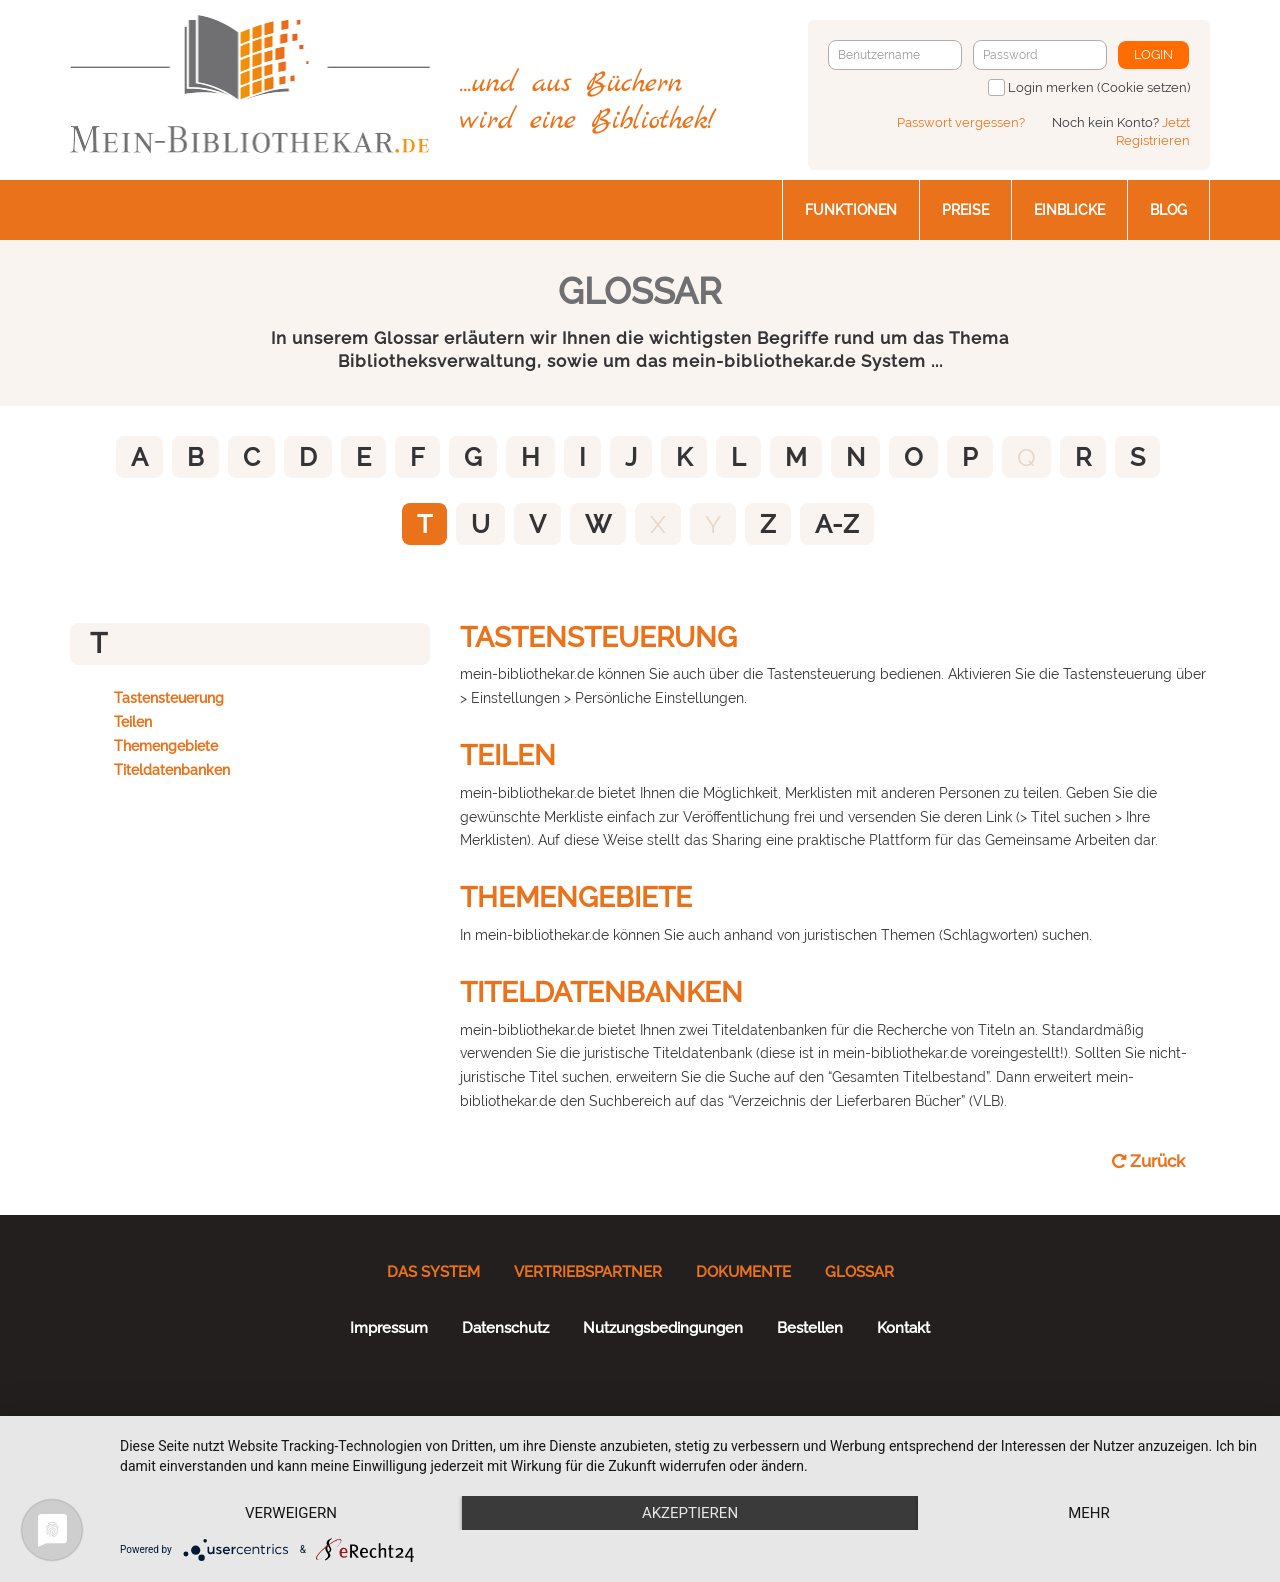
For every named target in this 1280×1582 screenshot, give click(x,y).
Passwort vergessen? (961, 122)
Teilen (133, 722)
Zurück (1148, 1161)
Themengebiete (166, 746)
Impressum (389, 1328)
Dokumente (743, 1272)
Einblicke (1069, 210)
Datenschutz (505, 1328)
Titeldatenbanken (172, 770)
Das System (433, 1272)
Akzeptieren (690, 1513)
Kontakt (903, 1328)
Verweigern (291, 1513)
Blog (1168, 210)
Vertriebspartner (588, 1272)
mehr (1089, 1513)
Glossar (859, 1272)
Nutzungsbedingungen (663, 1328)
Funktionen (851, 210)
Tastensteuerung (169, 698)
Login (1153, 54)
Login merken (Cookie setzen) (1099, 87)
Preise (965, 210)
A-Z (837, 524)
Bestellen (810, 1328)
